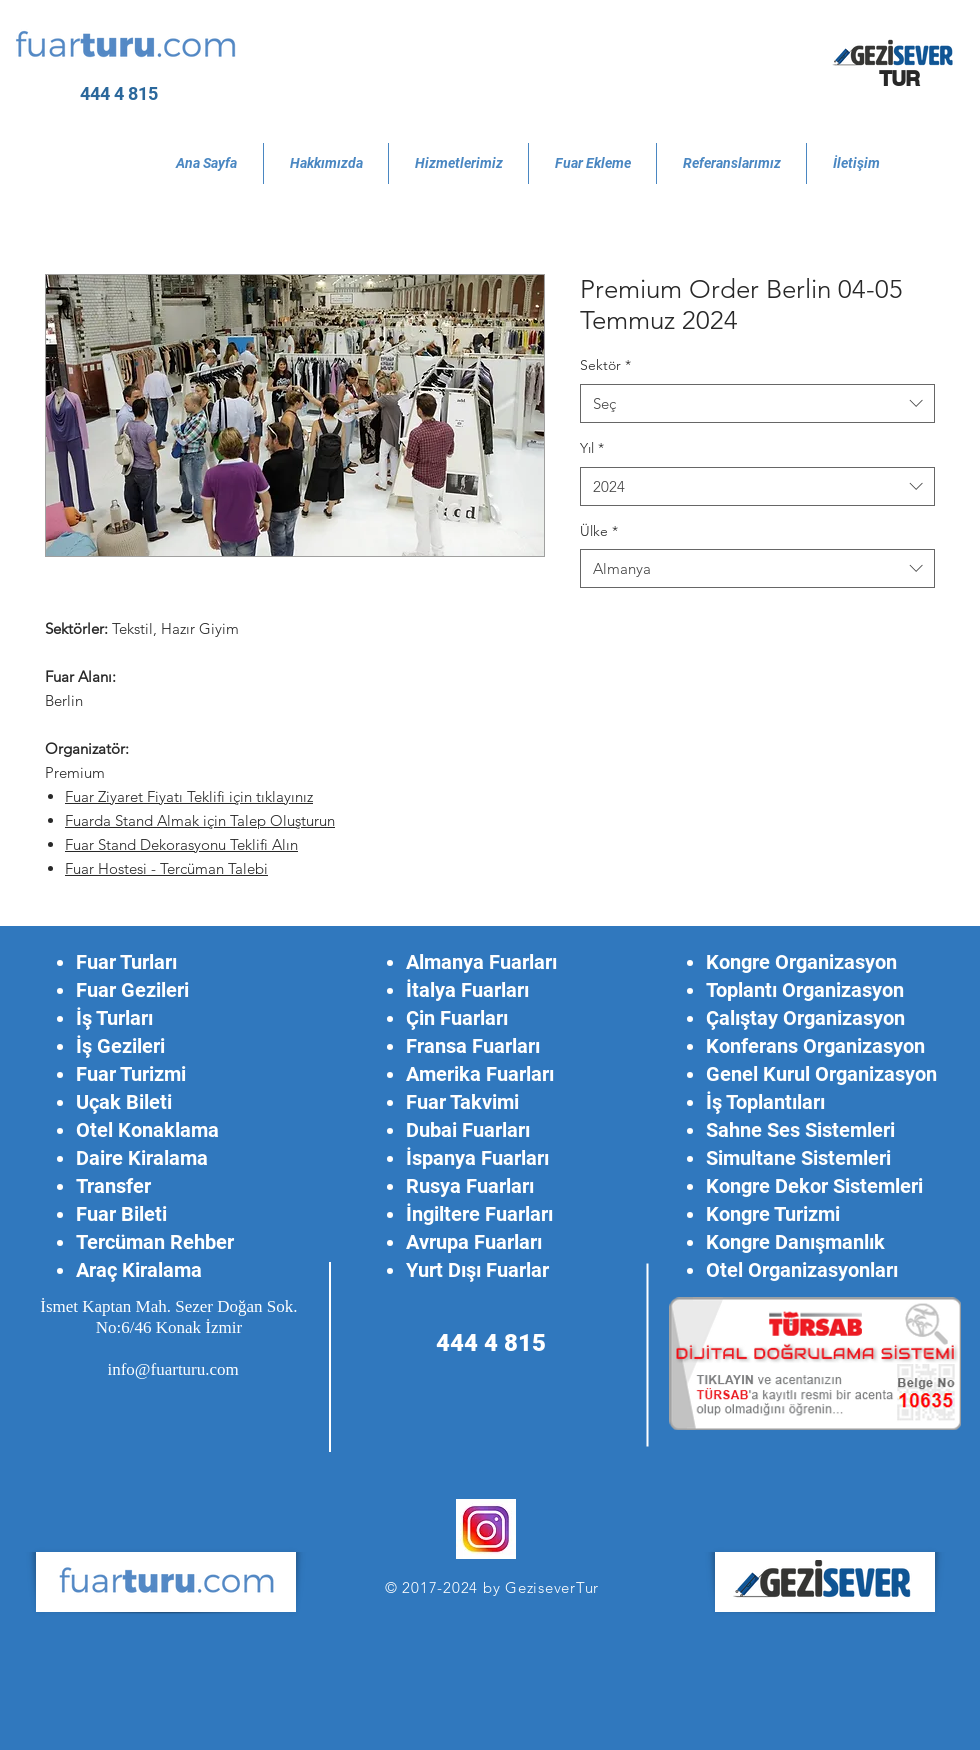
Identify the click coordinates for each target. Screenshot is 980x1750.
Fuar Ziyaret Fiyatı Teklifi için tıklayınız (189, 796)
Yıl (592, 448)
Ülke (599, 531)
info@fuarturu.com (172, 1369)
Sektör (605, 365)
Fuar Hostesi (108, 868)
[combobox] (757, 403)
